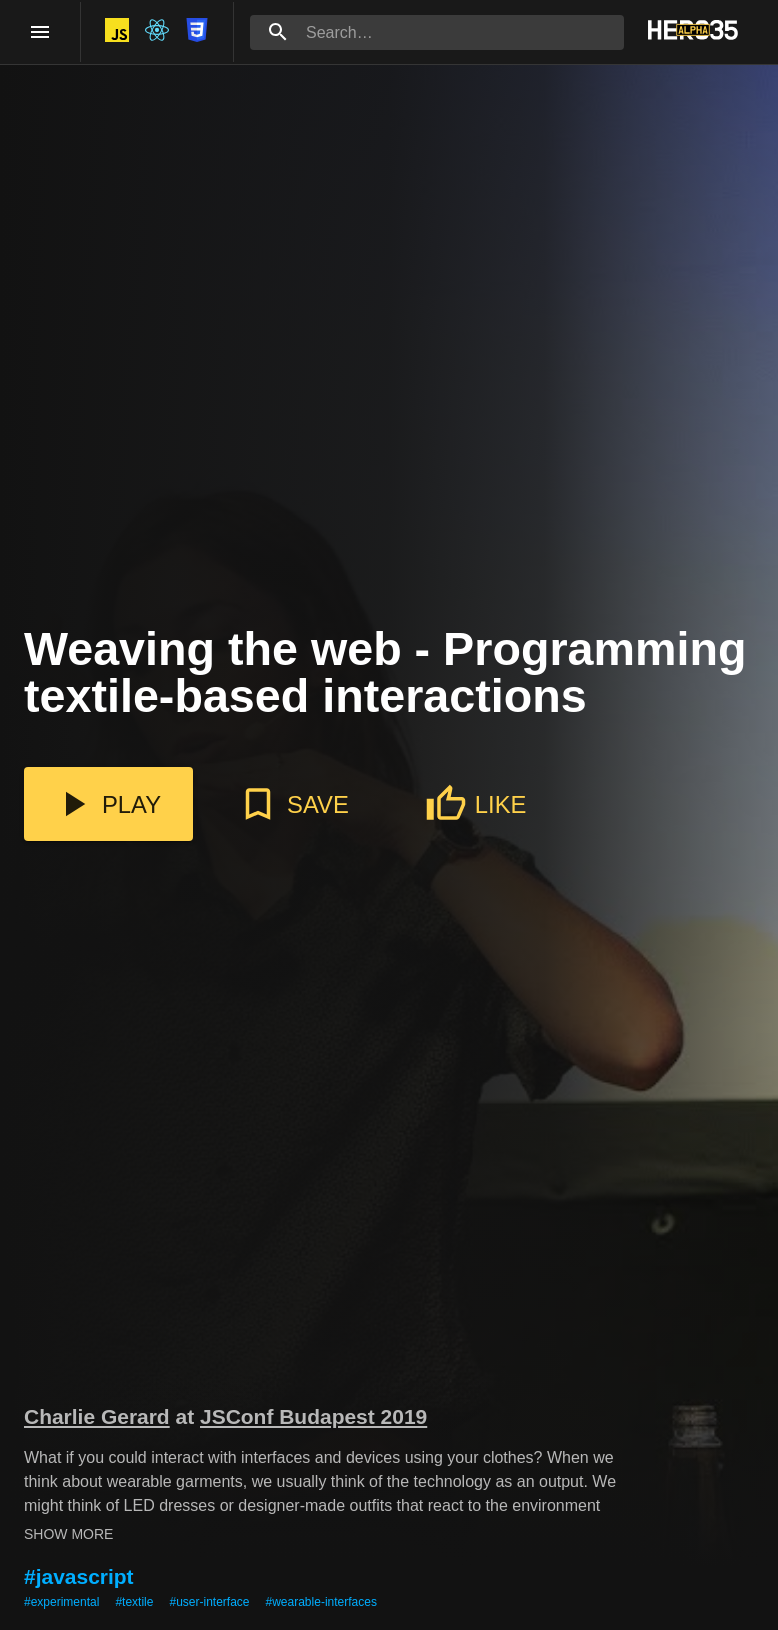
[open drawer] (40, 32)
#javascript (79, 1576)
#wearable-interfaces (321, 1602)
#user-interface (209, 1602)
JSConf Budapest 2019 (313, 1416)
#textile (134, 1602)
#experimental (61, 1602)
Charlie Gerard (97, 1416)
